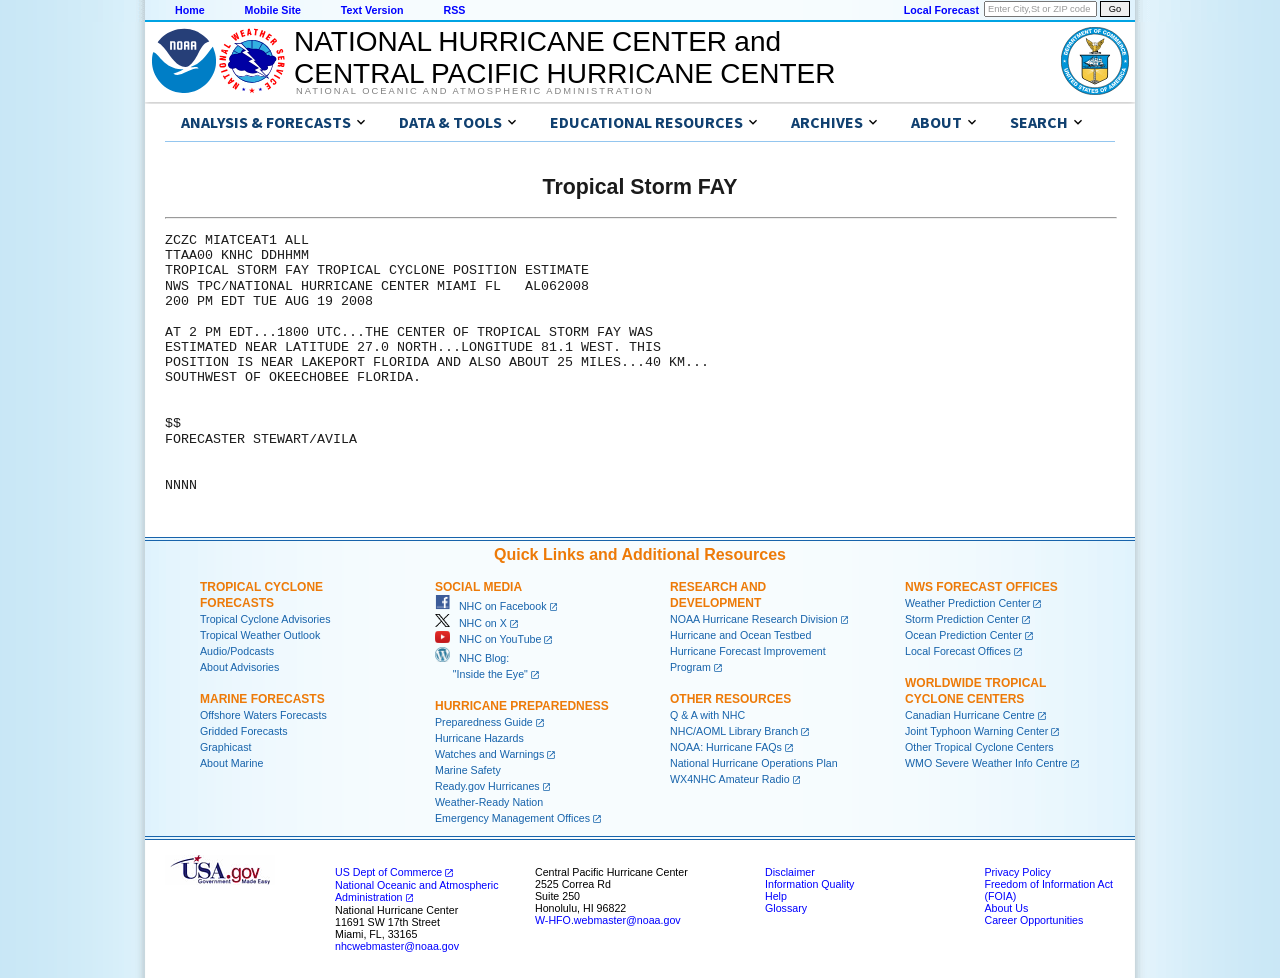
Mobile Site (273, 10)
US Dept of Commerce (388, 872)
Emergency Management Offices (512, 818)
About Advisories (239, 667)
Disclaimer (790, 872)
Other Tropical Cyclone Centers (979, 747)
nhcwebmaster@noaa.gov (397, 946)
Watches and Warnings (489, 754)
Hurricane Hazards (479, 738)
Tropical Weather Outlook (260, 635)
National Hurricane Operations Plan (754, 763)
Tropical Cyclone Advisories (265, 619)
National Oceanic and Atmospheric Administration (474, 91)
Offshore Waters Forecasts (263, 715)
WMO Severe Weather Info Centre (986, 763)
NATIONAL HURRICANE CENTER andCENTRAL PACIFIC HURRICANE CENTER (564, 57)
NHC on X (471, 623)
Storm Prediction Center (962, 619)
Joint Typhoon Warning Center (976, 731)
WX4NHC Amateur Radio (730, 779)
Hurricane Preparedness (522, 706)
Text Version (372, 10)
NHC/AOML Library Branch (734, 731)
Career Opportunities (1033, 920)
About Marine (231, 763)
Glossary (786, 908)
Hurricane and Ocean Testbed (740, 635)
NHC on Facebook (491, 606)
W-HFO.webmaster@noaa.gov (608, 920)
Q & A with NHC (707, 715)
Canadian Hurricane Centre (970, 715)
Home (190, 10)
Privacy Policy (1017, 872)
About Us (1006, 908)
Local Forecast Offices (958, 651)
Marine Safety (468, 770)
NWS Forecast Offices (981, 587)
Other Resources (730, 699)
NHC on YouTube (488, 639)
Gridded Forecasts (244, 731)
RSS (454, 10)
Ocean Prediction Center (963, 635)
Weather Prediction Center (967, 603)
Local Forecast (941, 10)
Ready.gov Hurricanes (487, 786)
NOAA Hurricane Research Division (754, 619)
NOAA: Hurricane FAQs (726, 747)
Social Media (478, 587)
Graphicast (226, 747)
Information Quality (809, 884)
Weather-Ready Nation (489, 802)
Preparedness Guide (484, 722)
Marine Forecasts (262, 699)
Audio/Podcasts (237, 651)
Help (776, 896)
